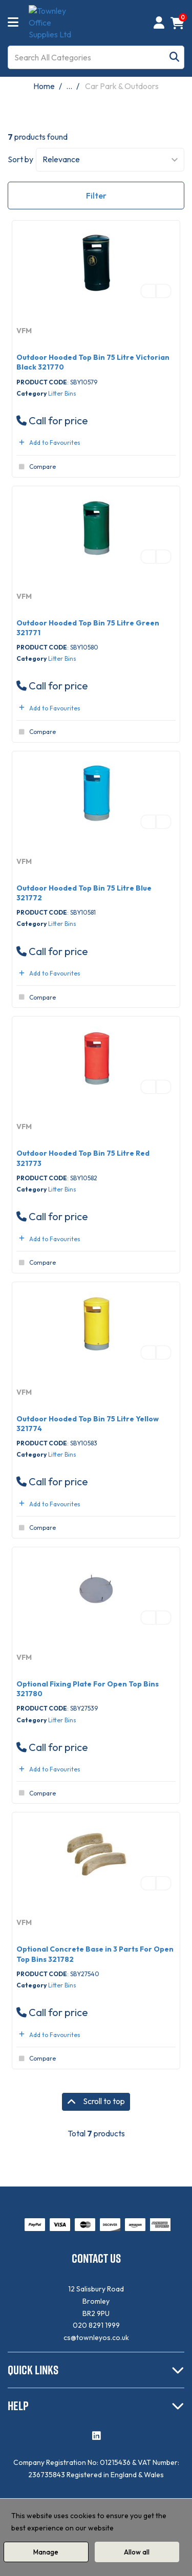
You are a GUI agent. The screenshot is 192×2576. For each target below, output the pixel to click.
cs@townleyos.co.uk (96, 2337)
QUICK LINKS (33, 2369)
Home (44, 86)
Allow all (137, 2552)
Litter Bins (62, 393)
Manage (45, 2552)
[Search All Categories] (96, 57)
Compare (36, 467)
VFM (24, 330)
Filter (96, 195)
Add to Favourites (48, 442)
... (69, 86)
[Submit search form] (174, 57)
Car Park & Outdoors (122, 86)
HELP (18, 2405)
